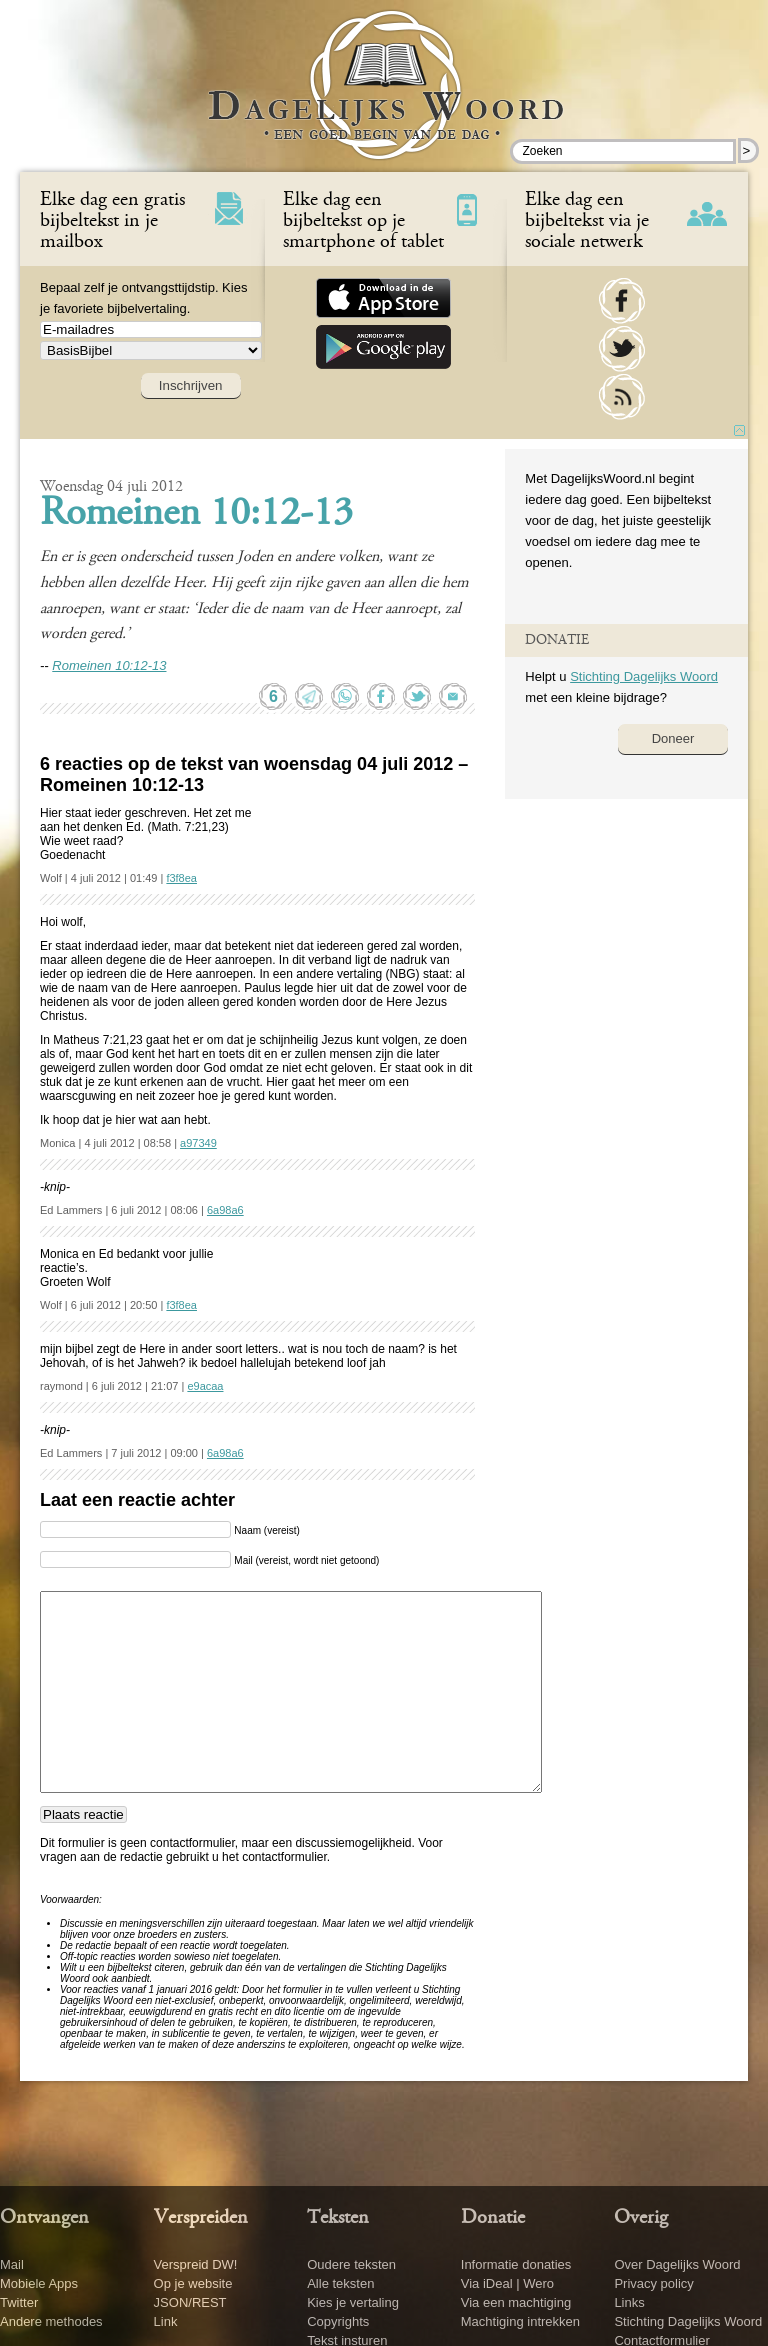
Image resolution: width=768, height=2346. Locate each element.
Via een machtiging (516, 2302)
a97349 (198, 1143)
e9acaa (205, 1386)
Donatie (493, 2218)
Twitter (19, 2302)
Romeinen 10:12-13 (196, 515)
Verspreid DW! (196, 2264)
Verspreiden (201, 2218)
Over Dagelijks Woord (677, 2264)
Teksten (338, 2218)
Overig (641, 2218)
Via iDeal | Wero (507, 2283)
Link (166, 2321)
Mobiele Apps (39, 2283)
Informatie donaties (516, 2264)
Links (629, 2302)
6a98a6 (225, 1210)
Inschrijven (191, 385)
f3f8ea (181, 878)
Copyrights (338, 2321)
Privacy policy (653, 2283)
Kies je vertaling (353, 2302)
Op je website (193, 2283)
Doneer (673, 738)
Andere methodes (51, 2321)
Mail (12, 2264)
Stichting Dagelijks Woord (644, 676)
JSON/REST (190, 2302)
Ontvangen (44, 2218)
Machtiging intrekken (520, 2321)
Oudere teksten (351, 2264)
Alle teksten (340, 2283)
